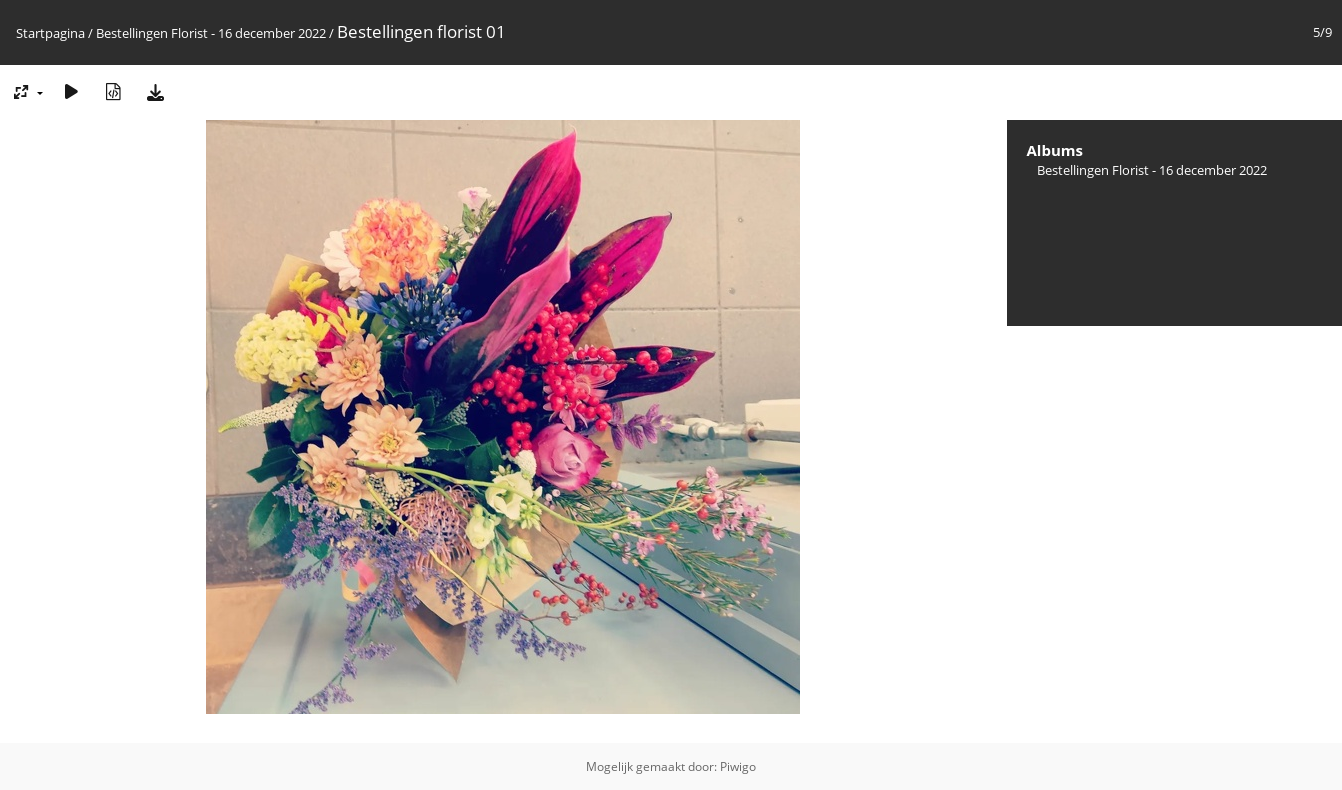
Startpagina (50, 33)
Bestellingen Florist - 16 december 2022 (211, 33)
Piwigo (738, 766)
